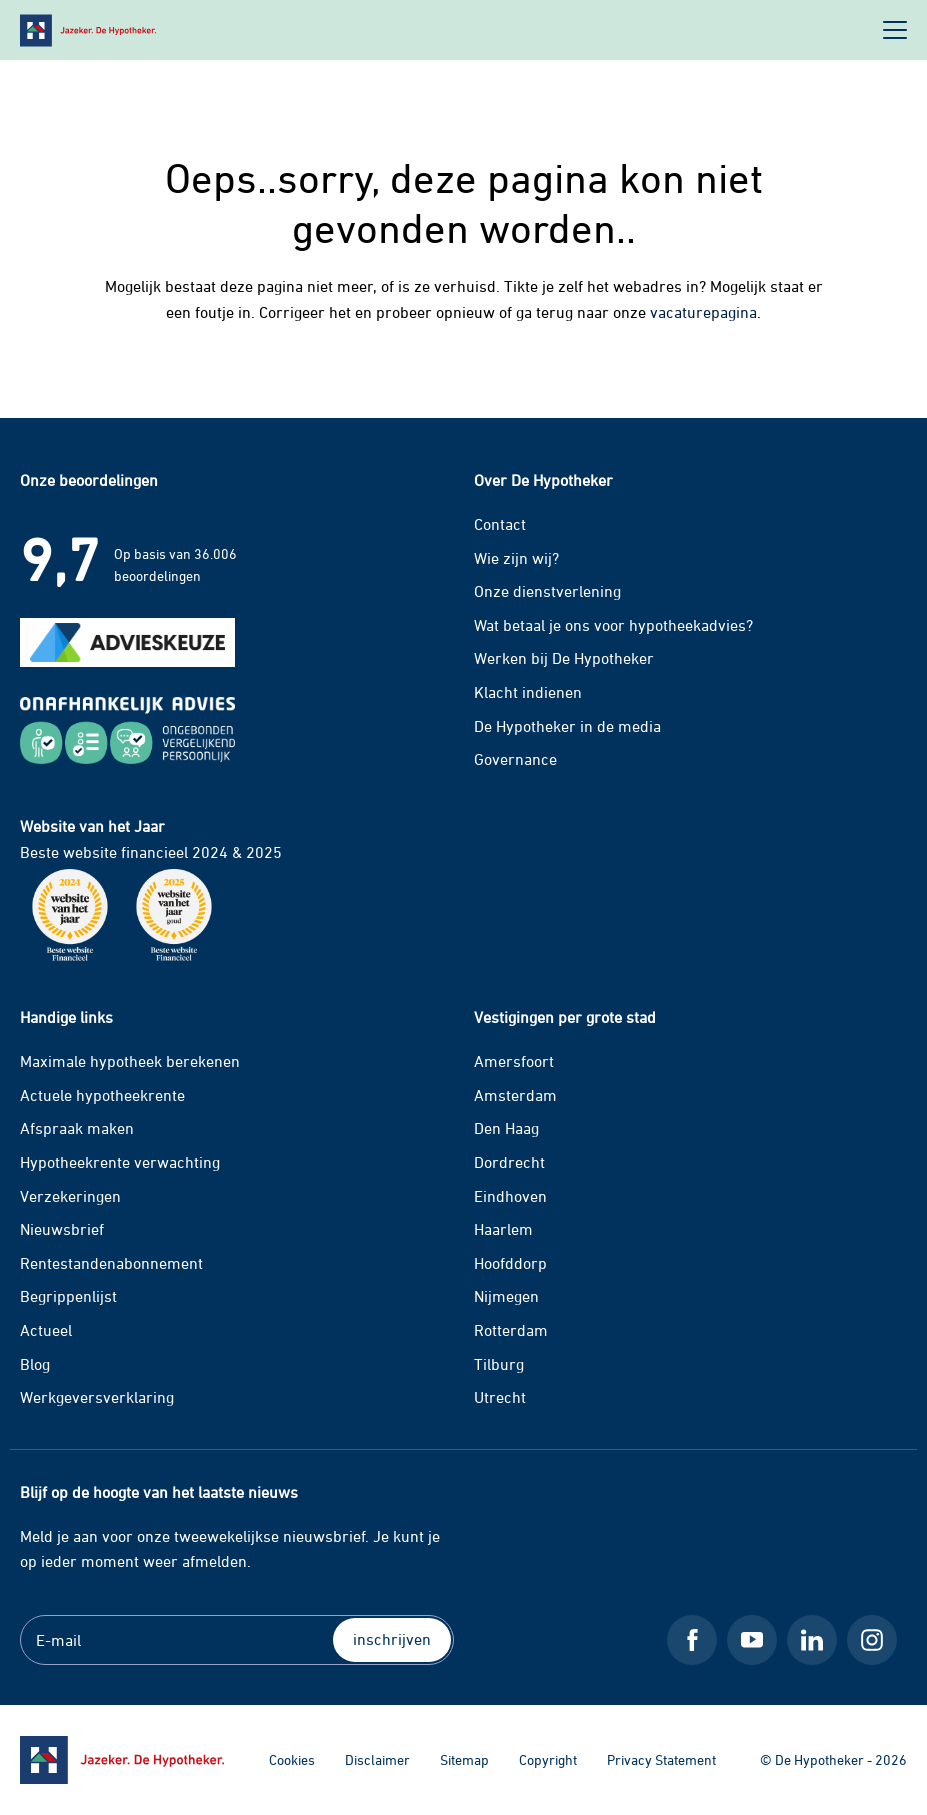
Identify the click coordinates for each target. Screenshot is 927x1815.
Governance (515, 759)
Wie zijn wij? (516, 558)
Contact (500, 524)
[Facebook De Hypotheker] (692, 1640)
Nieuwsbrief (62, 1229)
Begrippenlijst (68, 1296)
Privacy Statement (661, 1759)
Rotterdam (511, 1330)
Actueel (46, 1330)
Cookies (292, 1759)
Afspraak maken (77, 1128)
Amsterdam (515, 1095)
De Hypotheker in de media (567, 726)
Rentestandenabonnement (111, 1263)
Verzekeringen (70, 1196)
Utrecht (500, 1397)
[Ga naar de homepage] (122, 1760)
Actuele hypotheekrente (102, 1095)
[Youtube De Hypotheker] (752, 1640)
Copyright (548, 1759)
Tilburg (499, 1364)
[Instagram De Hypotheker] (872, 1640)
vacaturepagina (703, 312)
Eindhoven (510, 1196)
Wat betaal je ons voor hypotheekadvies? (613, 625)
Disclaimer (377, 1759)
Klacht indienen (528, 692)
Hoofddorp (510, 1263)
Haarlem (503, 1229)
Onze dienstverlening (547, 591)
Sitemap (464, 1759)
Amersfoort (514, 1061)
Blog (35, 1364)
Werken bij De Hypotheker (564, 658)
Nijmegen (506, 1296)
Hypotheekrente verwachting (120, 1162)
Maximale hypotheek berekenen (130, 1061)
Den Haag (506, 1128)
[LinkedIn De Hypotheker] (812, 1640)
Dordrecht (509, 1162)
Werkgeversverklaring (97, 1397)
